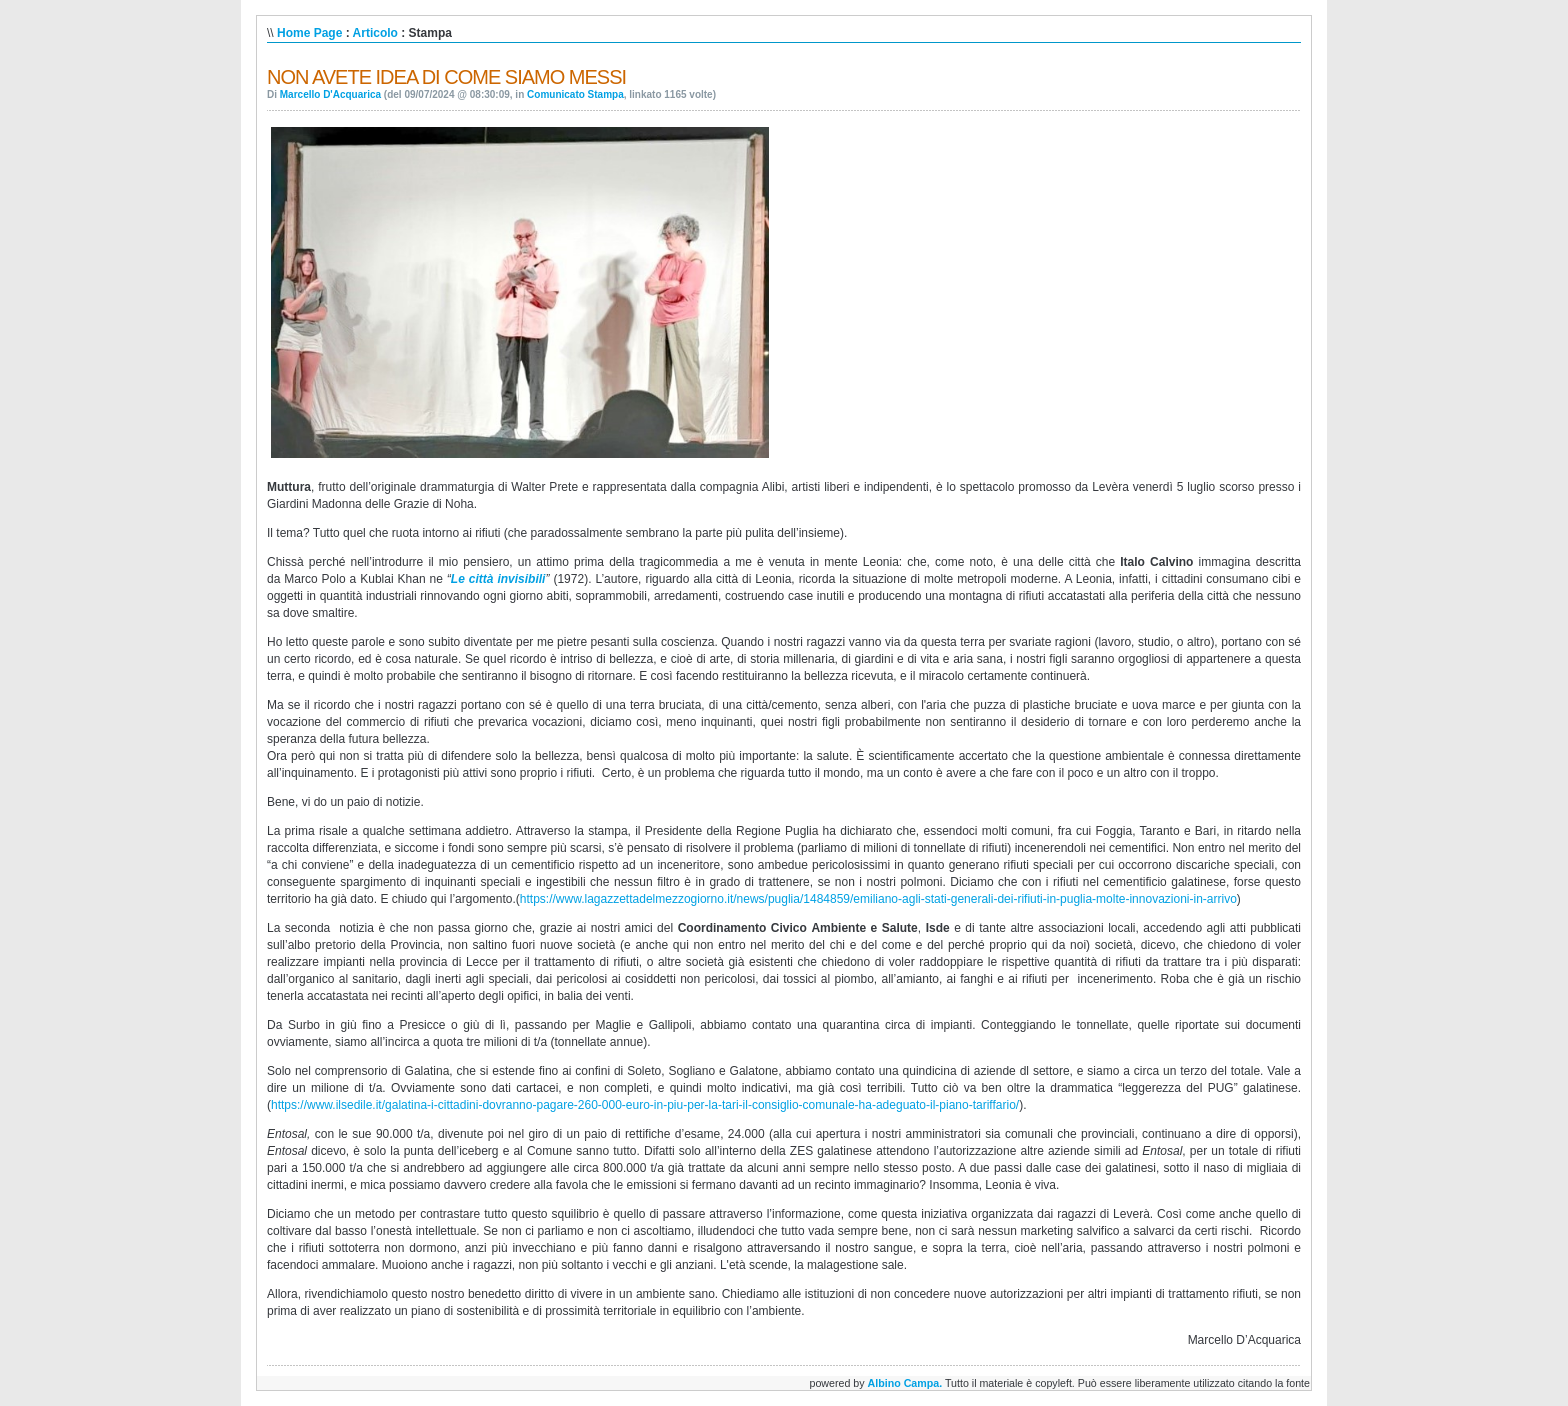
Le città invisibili (498, 579)
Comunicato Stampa (575, 94)
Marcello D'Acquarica (330, 94)
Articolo (375, 33)
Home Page (309, 33)
